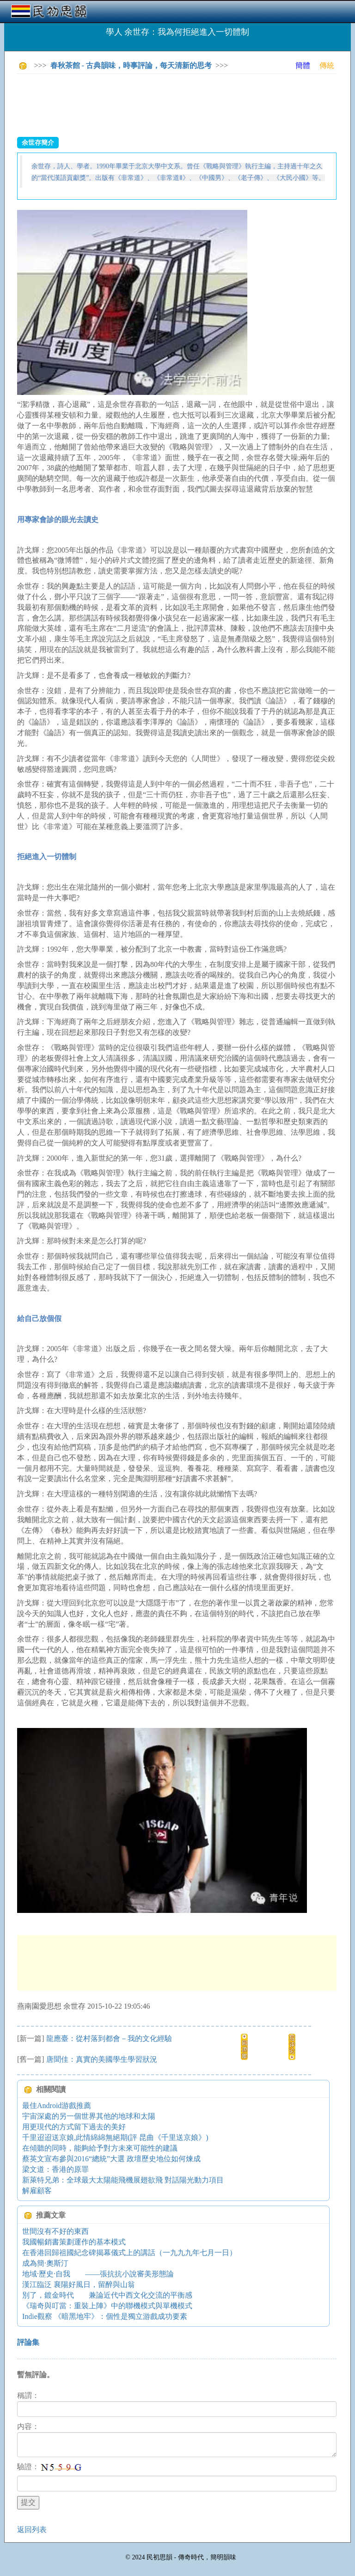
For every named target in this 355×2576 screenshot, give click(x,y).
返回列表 (32, 2529)
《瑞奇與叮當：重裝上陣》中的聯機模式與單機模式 (107, 2306)
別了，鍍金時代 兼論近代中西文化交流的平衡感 (107, 2295)
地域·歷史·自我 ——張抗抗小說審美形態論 (98, 2274)
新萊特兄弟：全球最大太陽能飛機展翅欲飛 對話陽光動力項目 (123, 2180)
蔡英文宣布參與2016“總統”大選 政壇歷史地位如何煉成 (111, 2159)
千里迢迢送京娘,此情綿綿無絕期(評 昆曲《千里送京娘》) (115, 2137)
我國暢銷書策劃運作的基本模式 (74, 2242)
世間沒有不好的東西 (55, 2231)
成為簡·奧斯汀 (45, 2263)
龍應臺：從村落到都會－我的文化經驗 (109, 2038)
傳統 (326, 65)
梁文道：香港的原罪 (55, 2169)
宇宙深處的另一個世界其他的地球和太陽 (88, 2116)
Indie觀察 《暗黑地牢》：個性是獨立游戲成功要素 (104, 2316)
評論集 (28, 2342)
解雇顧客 (37, 2191)
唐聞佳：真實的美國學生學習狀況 (101, 2059)
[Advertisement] (185, 102)
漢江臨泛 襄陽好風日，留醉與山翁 (78, 2284)
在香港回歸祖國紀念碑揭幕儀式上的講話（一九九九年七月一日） (129, 2252)
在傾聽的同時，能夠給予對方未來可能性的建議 (100, 2148)
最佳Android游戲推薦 (56, 2105)
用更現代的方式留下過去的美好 (74, 2127)
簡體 (302, 65)
